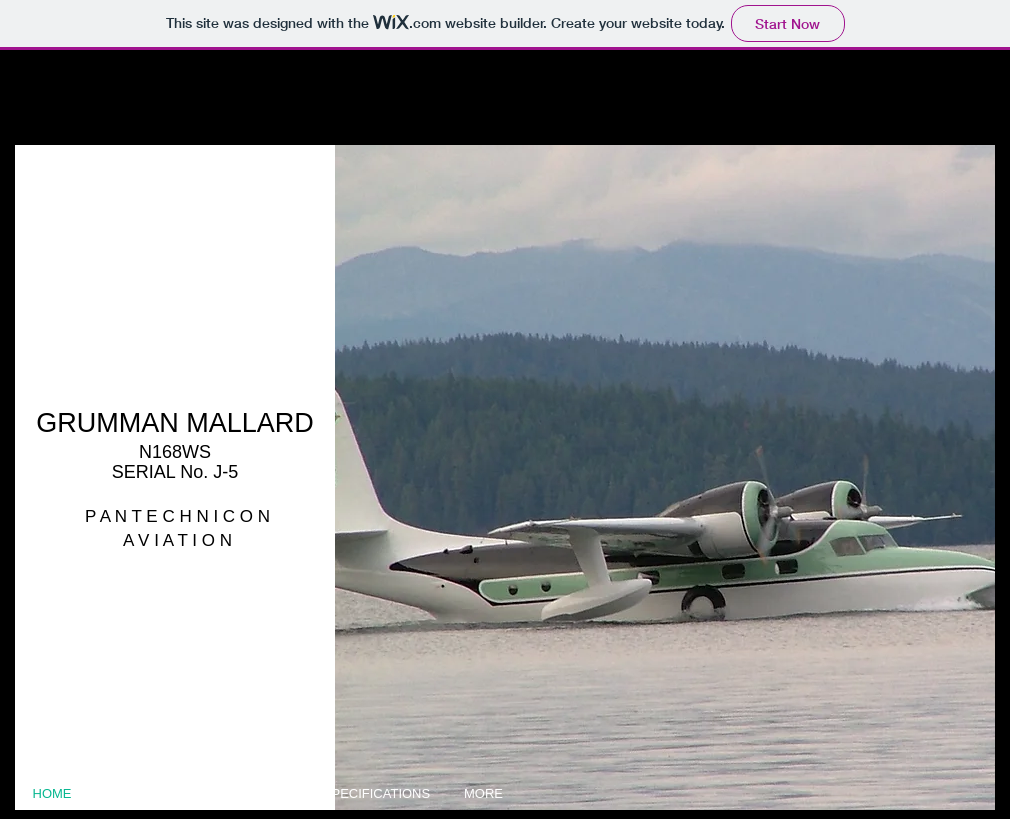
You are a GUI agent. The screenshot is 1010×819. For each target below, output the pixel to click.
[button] (664, 477)
